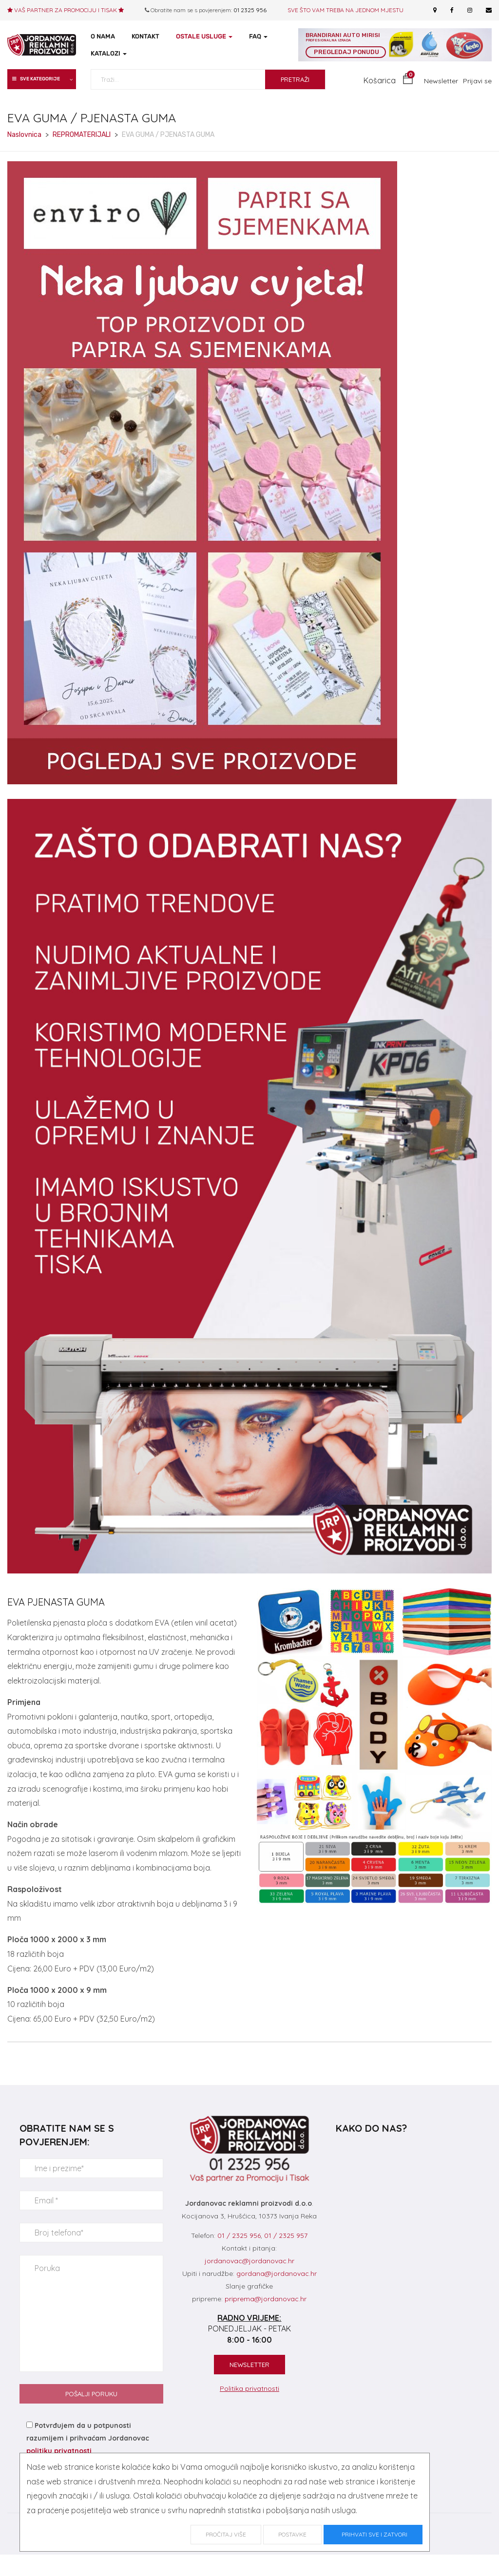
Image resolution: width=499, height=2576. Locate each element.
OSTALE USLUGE (204, 36)
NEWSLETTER (249, 2364)
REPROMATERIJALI (82, 135)
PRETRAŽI (295, 79)
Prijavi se (477, 80)
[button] (388, 80)
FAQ (258, 36)
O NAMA (103, 36)
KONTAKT (145, 36)
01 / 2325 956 (239, 2235)
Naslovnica (24, 135)
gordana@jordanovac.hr (276, 2273)
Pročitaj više (226, 2534)
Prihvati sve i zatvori (373, 2534)
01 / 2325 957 (285, 2235)
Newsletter (441, 80)
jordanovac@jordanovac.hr (249, 2260)
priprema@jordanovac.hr (266, 2298)
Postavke (292, 2534)
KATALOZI (109, 53)
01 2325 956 (250, 10)
